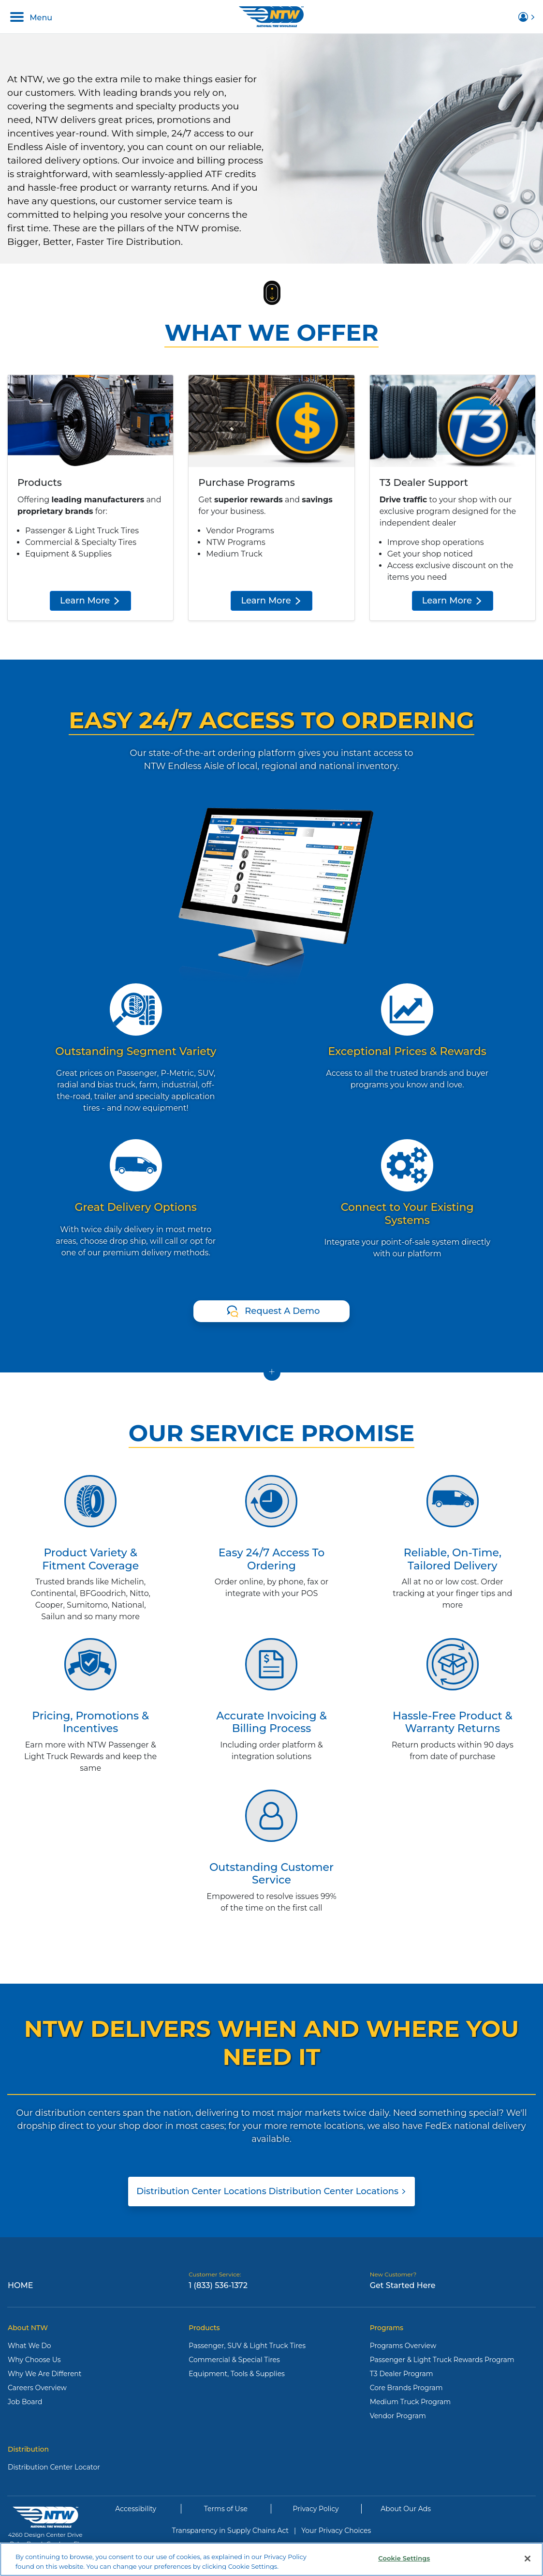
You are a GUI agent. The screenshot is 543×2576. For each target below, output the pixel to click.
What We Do (29, 2345)
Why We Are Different (45, 2373)
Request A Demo (282, 1311)
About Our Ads (406, 2508)
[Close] (527, 2562)
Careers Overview (37, 2387)
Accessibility (135, 2508)
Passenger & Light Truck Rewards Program (442, 2359)
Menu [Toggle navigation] (31, 17)
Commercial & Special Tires (234, 2359)
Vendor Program (398, 2415)
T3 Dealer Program (401, 2373)
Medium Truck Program (410, 2401)
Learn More (90, 600)
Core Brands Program (406, 2387)
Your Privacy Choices (336, 2530)
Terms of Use (226, 2508)
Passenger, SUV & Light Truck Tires (247, 2345)
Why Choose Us (34, 2359)
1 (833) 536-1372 (218, 2285)
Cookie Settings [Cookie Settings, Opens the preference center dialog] (404, 2562)
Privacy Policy (315, 2508)
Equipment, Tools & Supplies (237, 2373)
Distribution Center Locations (271, 2191)
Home (20, 2285)
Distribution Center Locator (54, 2467)
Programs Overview (403, 2345)
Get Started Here (403, 2285)
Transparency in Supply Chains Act (230, 2530)
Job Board (25, 2401)
